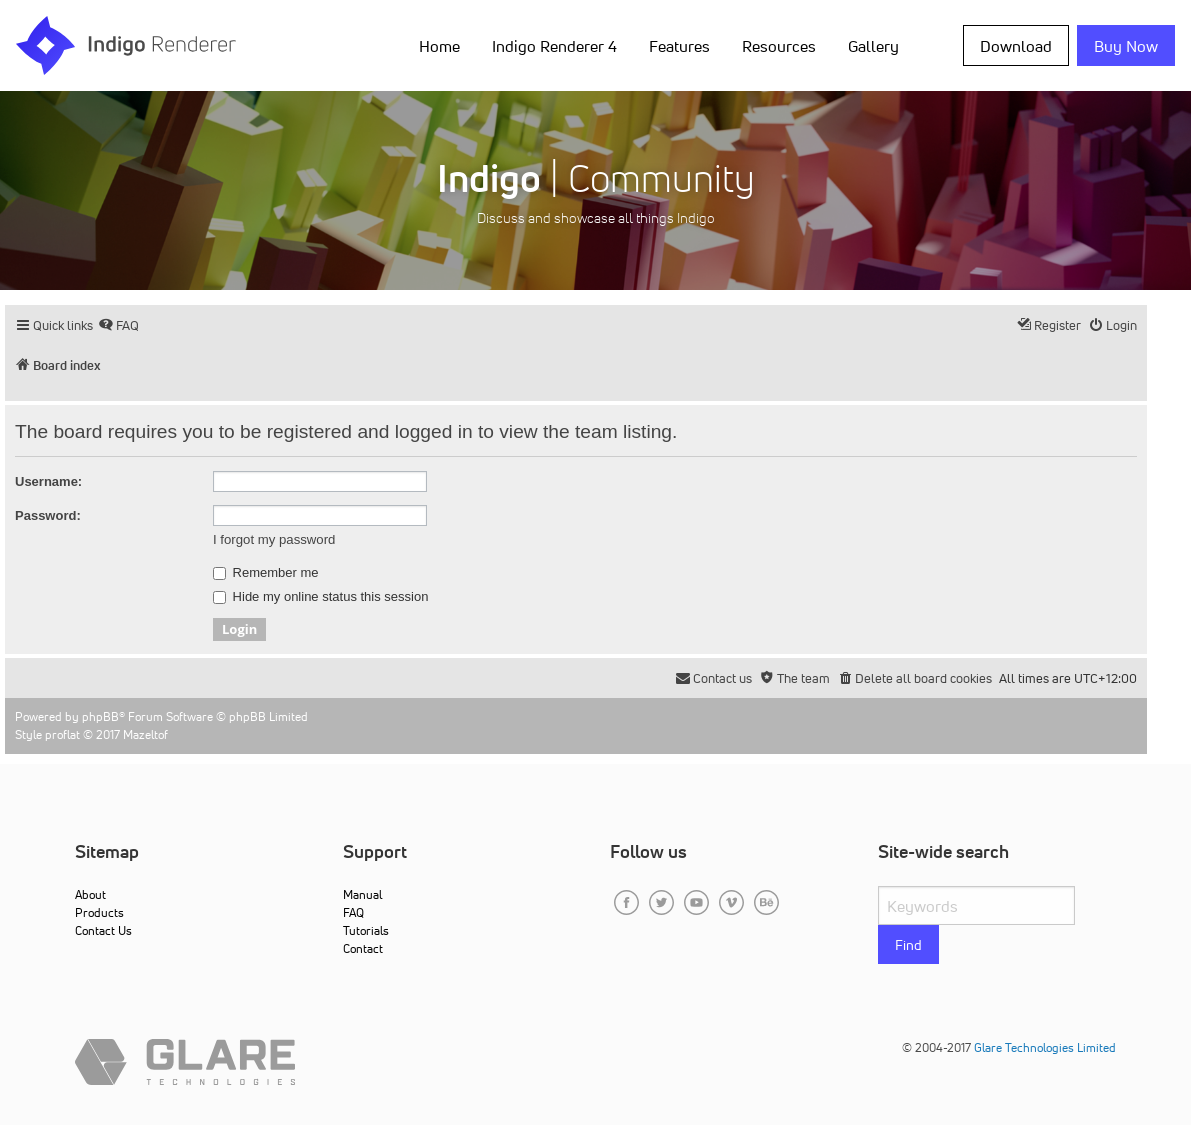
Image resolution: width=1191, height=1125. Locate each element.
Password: (48, 515)
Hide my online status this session (320, 597)
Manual (362, 894)
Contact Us (103, 930)
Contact (363, 948)
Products (99, 912)
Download (1016, 46)
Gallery (873, 46)
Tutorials (366, 930)
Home (439, 46)
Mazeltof (145, 734)
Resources (779, 46)
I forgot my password (274, 539)
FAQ (353, 912)
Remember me (266, 573)
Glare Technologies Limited (1045, 1047)
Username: (48, 481)
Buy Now (1126, 46)
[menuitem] (118, 325)
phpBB (100, 716)
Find (908, 945)
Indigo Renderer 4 (554, 46)
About (90, 894)
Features (679, 46)
